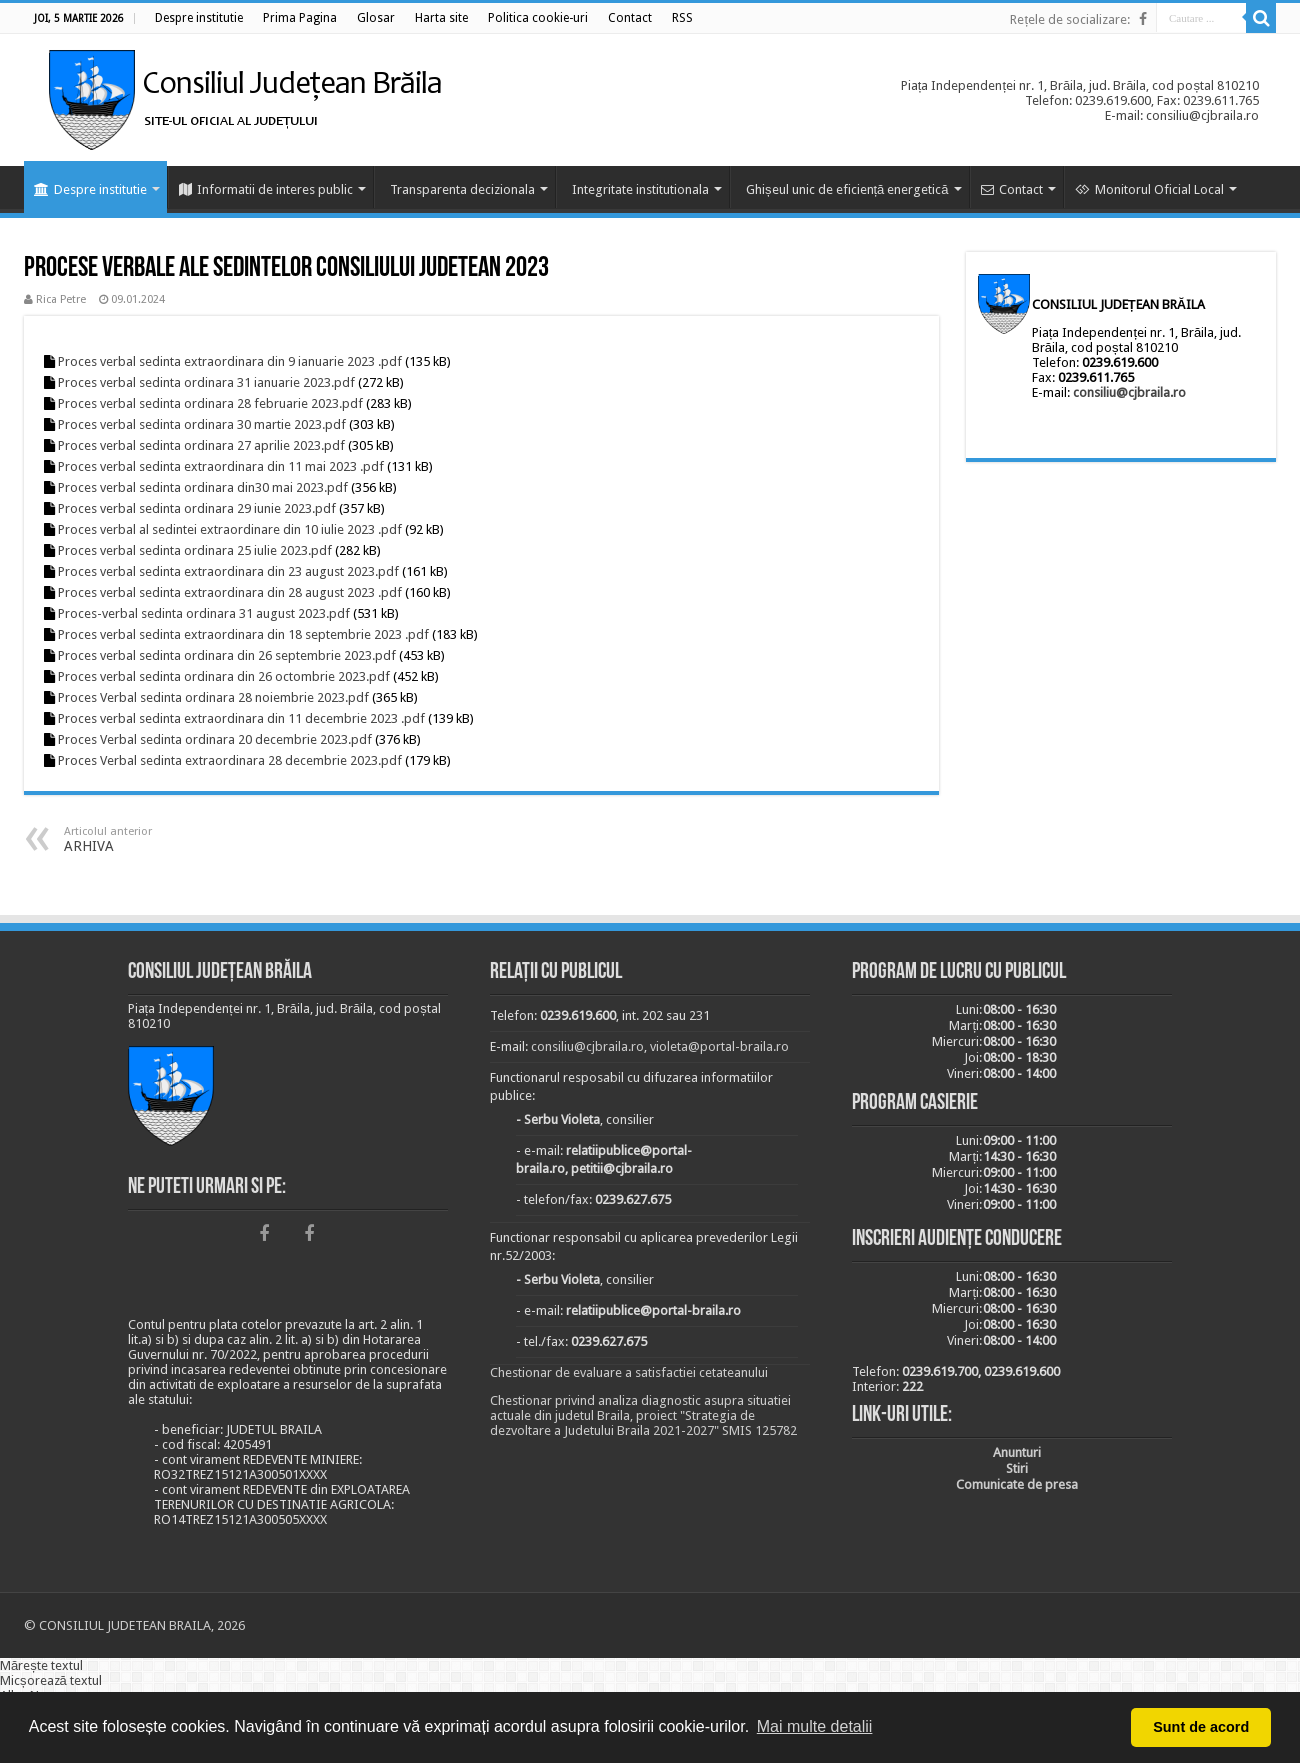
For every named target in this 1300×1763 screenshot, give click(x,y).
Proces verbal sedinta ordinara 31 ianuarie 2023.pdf (206, 382)
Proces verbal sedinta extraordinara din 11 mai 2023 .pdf (221, 466)
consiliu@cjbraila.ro (1129, 392)
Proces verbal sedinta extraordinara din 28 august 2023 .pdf (230, 592)
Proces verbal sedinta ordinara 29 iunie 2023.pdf (197, 508)
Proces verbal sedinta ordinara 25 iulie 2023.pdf (195, 550)
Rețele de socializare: (1070, 19)
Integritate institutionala (640, 189)
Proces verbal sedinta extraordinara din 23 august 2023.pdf (228, 571)
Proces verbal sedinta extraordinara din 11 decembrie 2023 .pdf (241, 718)
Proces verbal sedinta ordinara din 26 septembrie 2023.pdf (227, 655)
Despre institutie (90, 189)
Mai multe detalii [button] (815, 1726)
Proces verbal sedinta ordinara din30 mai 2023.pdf (203, 487)
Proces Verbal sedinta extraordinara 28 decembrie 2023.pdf (230, 760)
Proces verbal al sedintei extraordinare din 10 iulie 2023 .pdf (230, 529)
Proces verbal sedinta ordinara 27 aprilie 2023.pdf (201, 445)
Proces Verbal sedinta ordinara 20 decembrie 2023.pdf (215, 739)
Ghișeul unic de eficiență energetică (847, 189)
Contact (1012, 189)
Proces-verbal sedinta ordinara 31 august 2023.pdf (204, 613)
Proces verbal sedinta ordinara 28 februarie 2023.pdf (210, 403)
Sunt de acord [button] (1201, 1727)
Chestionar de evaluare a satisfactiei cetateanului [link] (629, 1372)
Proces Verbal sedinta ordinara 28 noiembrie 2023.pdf (213, 697)
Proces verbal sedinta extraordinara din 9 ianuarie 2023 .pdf (230, 361)
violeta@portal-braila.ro (719, 1046)
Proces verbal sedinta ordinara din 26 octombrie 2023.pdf (224, 676)
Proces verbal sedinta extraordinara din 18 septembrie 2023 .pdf (243, 634)
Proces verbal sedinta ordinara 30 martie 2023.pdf (202, 424)
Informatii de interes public (266, 189)
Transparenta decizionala (462, 189)
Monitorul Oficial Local (1149, 189)
